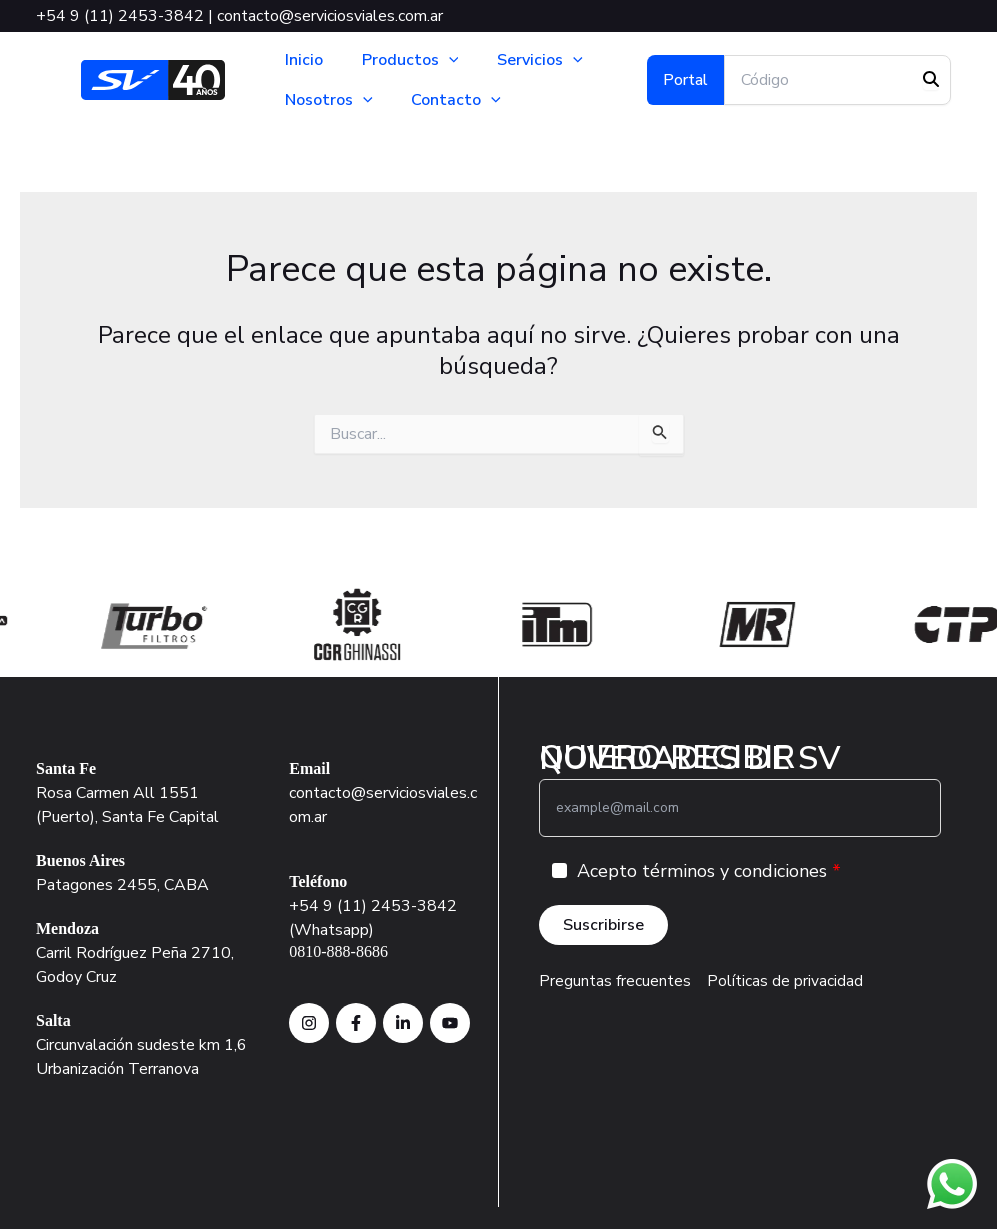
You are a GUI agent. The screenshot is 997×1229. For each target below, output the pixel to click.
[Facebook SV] (356, 1022)
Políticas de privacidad (785, 981)
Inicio (304, 60)
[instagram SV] (309, 1022)
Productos (407, 60)
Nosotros (329, 100)
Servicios (535, 60)
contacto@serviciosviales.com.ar (330, 16)
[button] (446, 60)
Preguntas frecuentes (615, 981)
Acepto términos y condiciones (702, 871)
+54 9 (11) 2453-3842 (120, 16)
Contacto (454, 100)
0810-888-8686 (338, 950)
